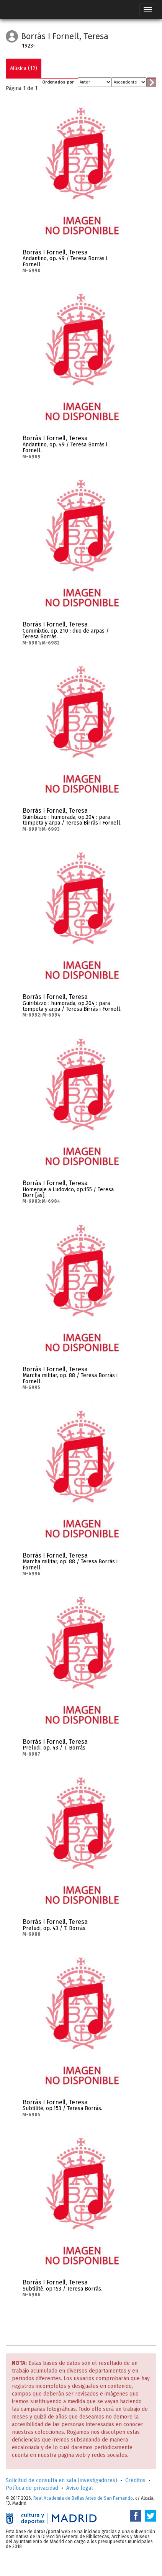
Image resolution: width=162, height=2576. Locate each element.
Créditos (135, 2480)
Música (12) (23, 68)
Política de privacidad (32, 2488)
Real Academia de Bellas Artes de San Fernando (83, 2498)
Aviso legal (79, 2488)
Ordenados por (58, 82)
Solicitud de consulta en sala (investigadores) (61, 2480)
